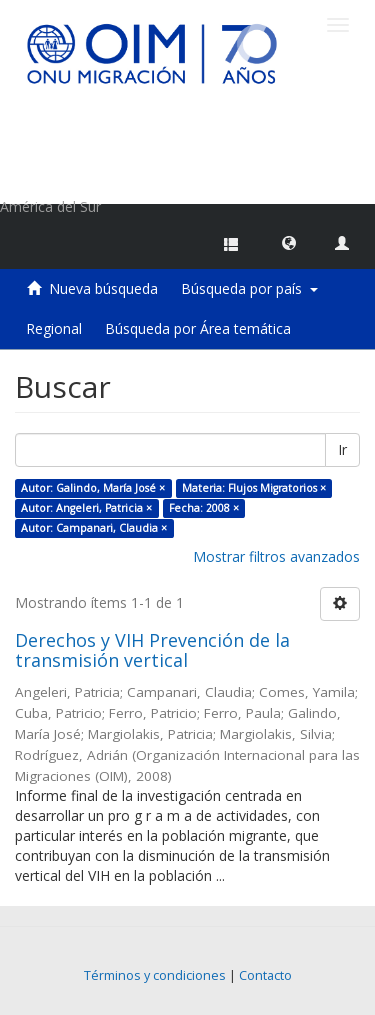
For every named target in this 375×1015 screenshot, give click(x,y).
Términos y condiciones (155, 975)
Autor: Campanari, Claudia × (94, 528)
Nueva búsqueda (103, 288)
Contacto (265, 975)
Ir (342, 449)
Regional (54, 328)
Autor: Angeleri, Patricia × (86, 508)
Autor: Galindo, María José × (93, 488)
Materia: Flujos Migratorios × (254, 488)
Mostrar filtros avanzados (276, 556)
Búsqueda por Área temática (198, 328)
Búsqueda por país (249, 288)
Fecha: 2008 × (204, 508)
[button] (289, 242)
